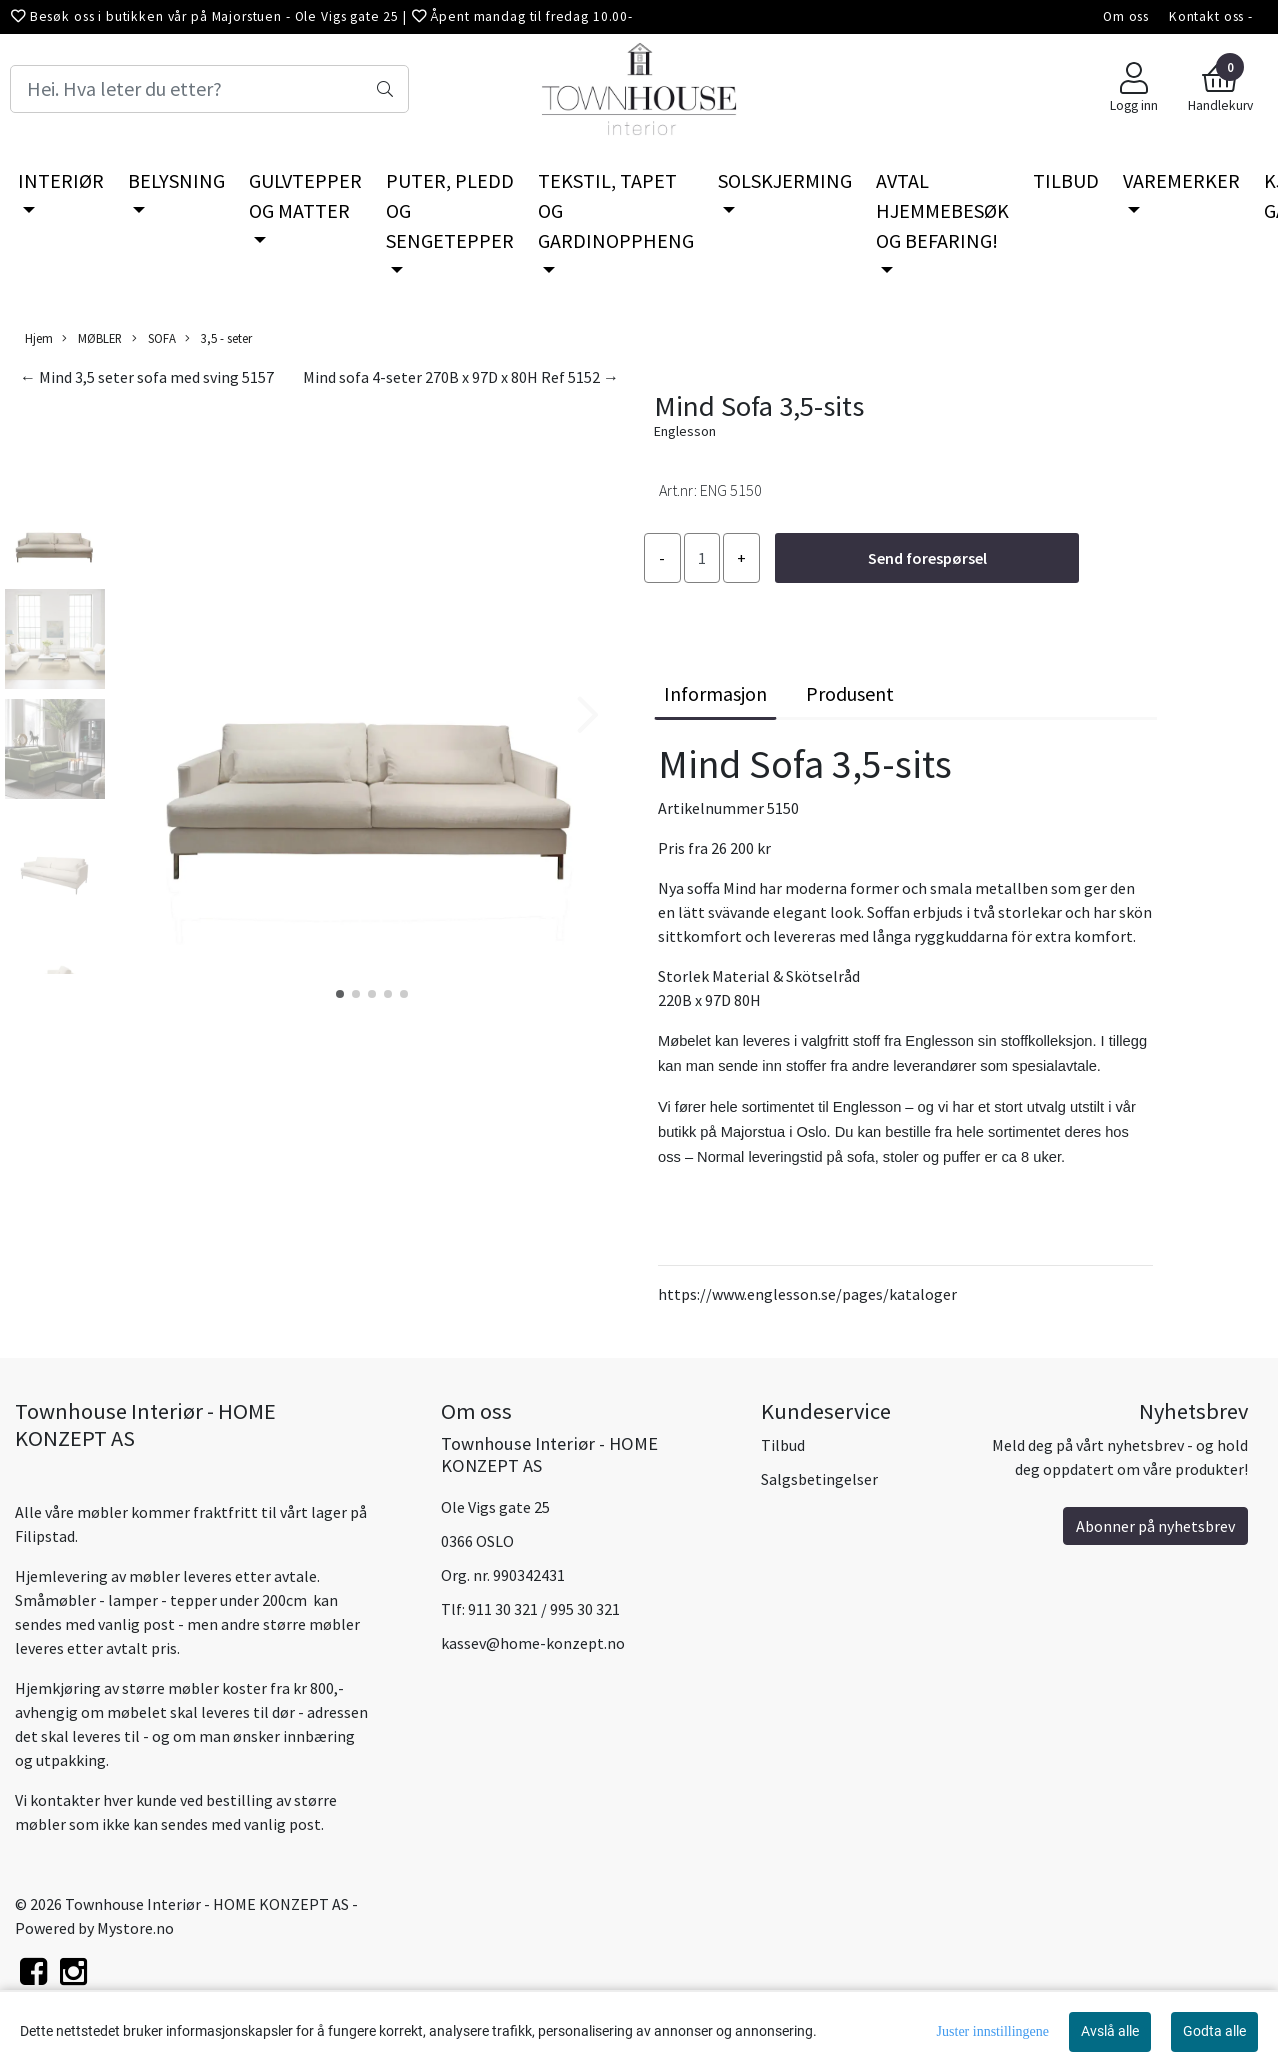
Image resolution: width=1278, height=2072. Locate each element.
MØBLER (92, 338)
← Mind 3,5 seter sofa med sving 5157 (147, 377)
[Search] (209, 89)
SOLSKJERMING (785, 180)
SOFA (154, 338)
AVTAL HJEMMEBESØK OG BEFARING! (942, 210)
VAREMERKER (1181, 180)
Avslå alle (1110, 2031)
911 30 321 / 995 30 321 (544, 1609)
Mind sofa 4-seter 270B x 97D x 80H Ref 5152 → (461, 377)
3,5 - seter (218, 338)
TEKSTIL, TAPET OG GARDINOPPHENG (616, 210)
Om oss (1126, 16)
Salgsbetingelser (819, 1479)
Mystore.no (135, 1928)
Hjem (39, 338)
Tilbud (783, 1445)
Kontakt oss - (1211, 16)
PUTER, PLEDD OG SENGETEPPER (450, 210)
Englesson (685, 431)
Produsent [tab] (850, 693)
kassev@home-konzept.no (533, 1643)
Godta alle (1214, 2031)
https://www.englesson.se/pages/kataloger (807, 1294)
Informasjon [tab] (715, 693)
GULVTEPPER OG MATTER (305, 195)
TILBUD (1066, 180)
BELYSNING (176, 180)
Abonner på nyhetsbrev (1155, 1526)
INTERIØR (61, 180)
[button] (340, 994)
